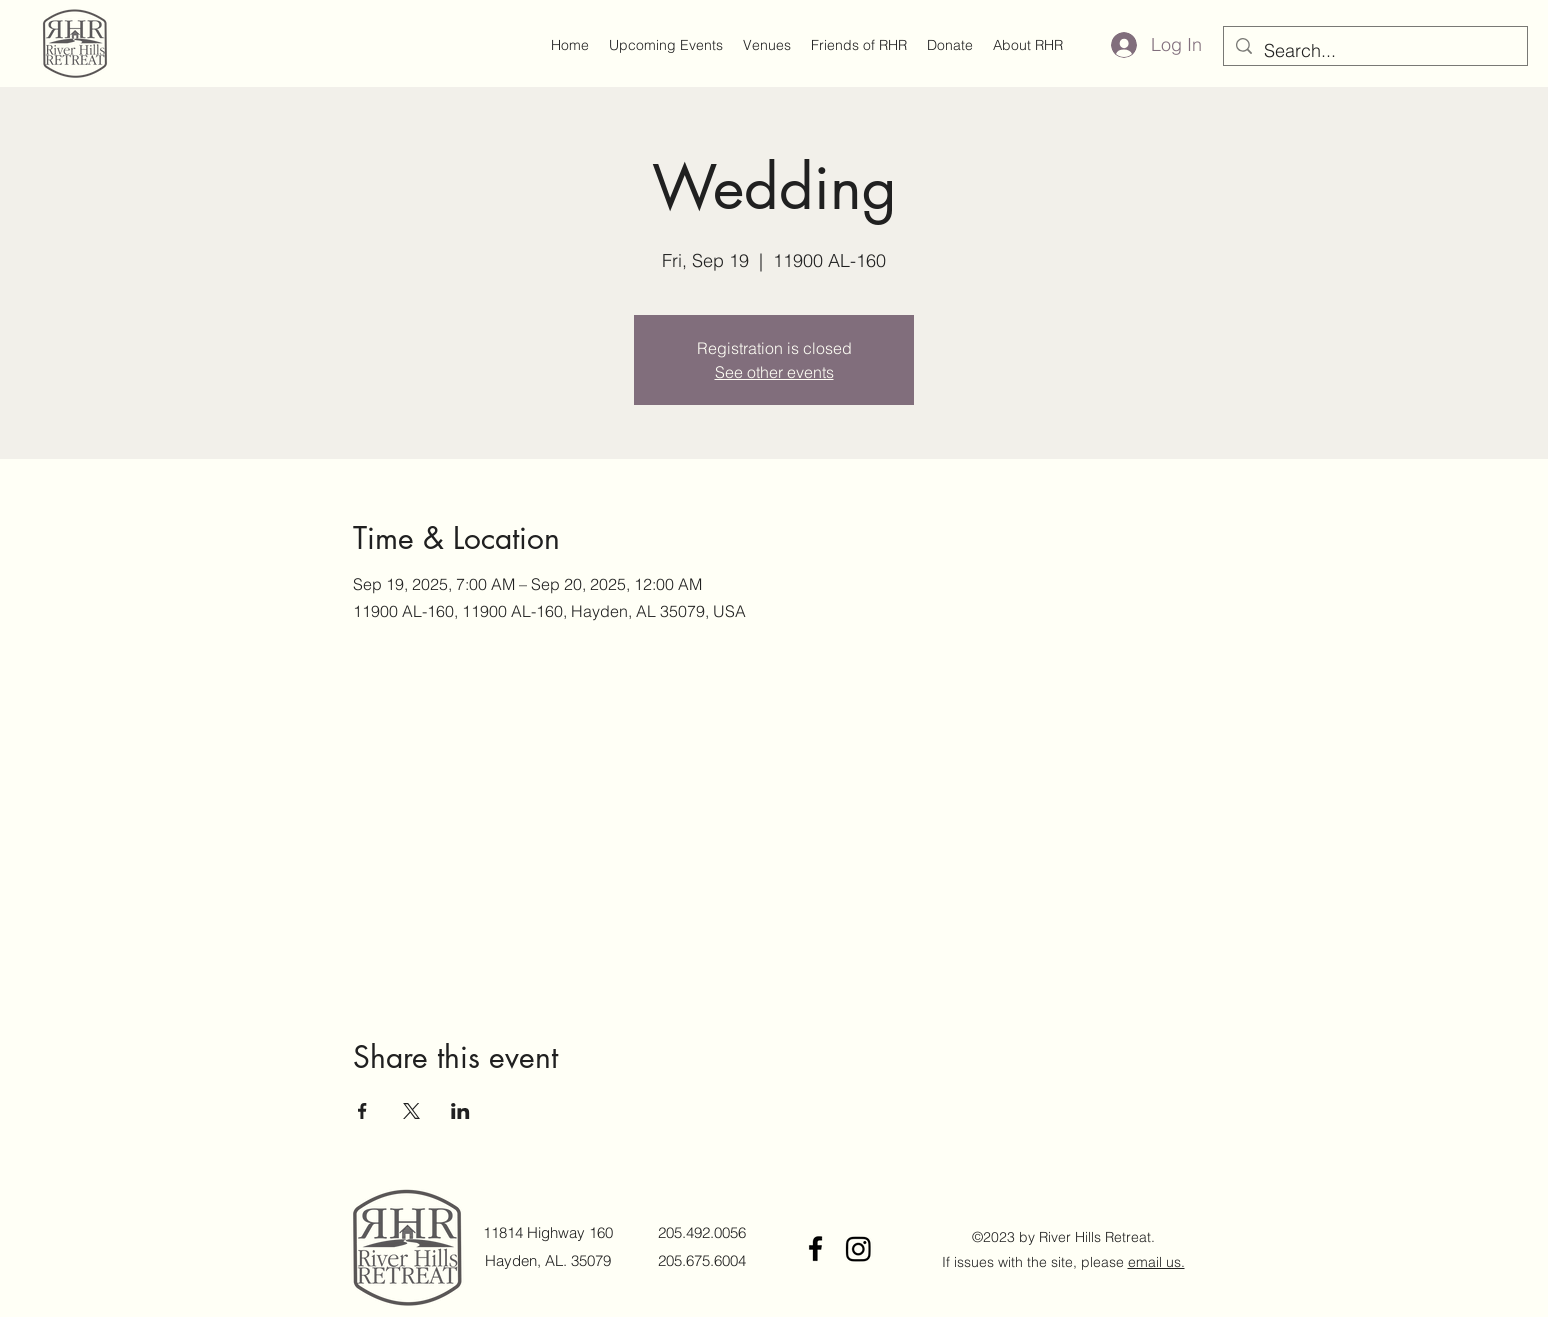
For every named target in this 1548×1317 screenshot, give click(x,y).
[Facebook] (815, 1248)
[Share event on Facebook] (362, 1111)
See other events (774, 372)
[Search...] (1374, 51)
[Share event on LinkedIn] (460, 1111)
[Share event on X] (411, 1111)
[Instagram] (858, 1248)
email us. (1156, 1262)
